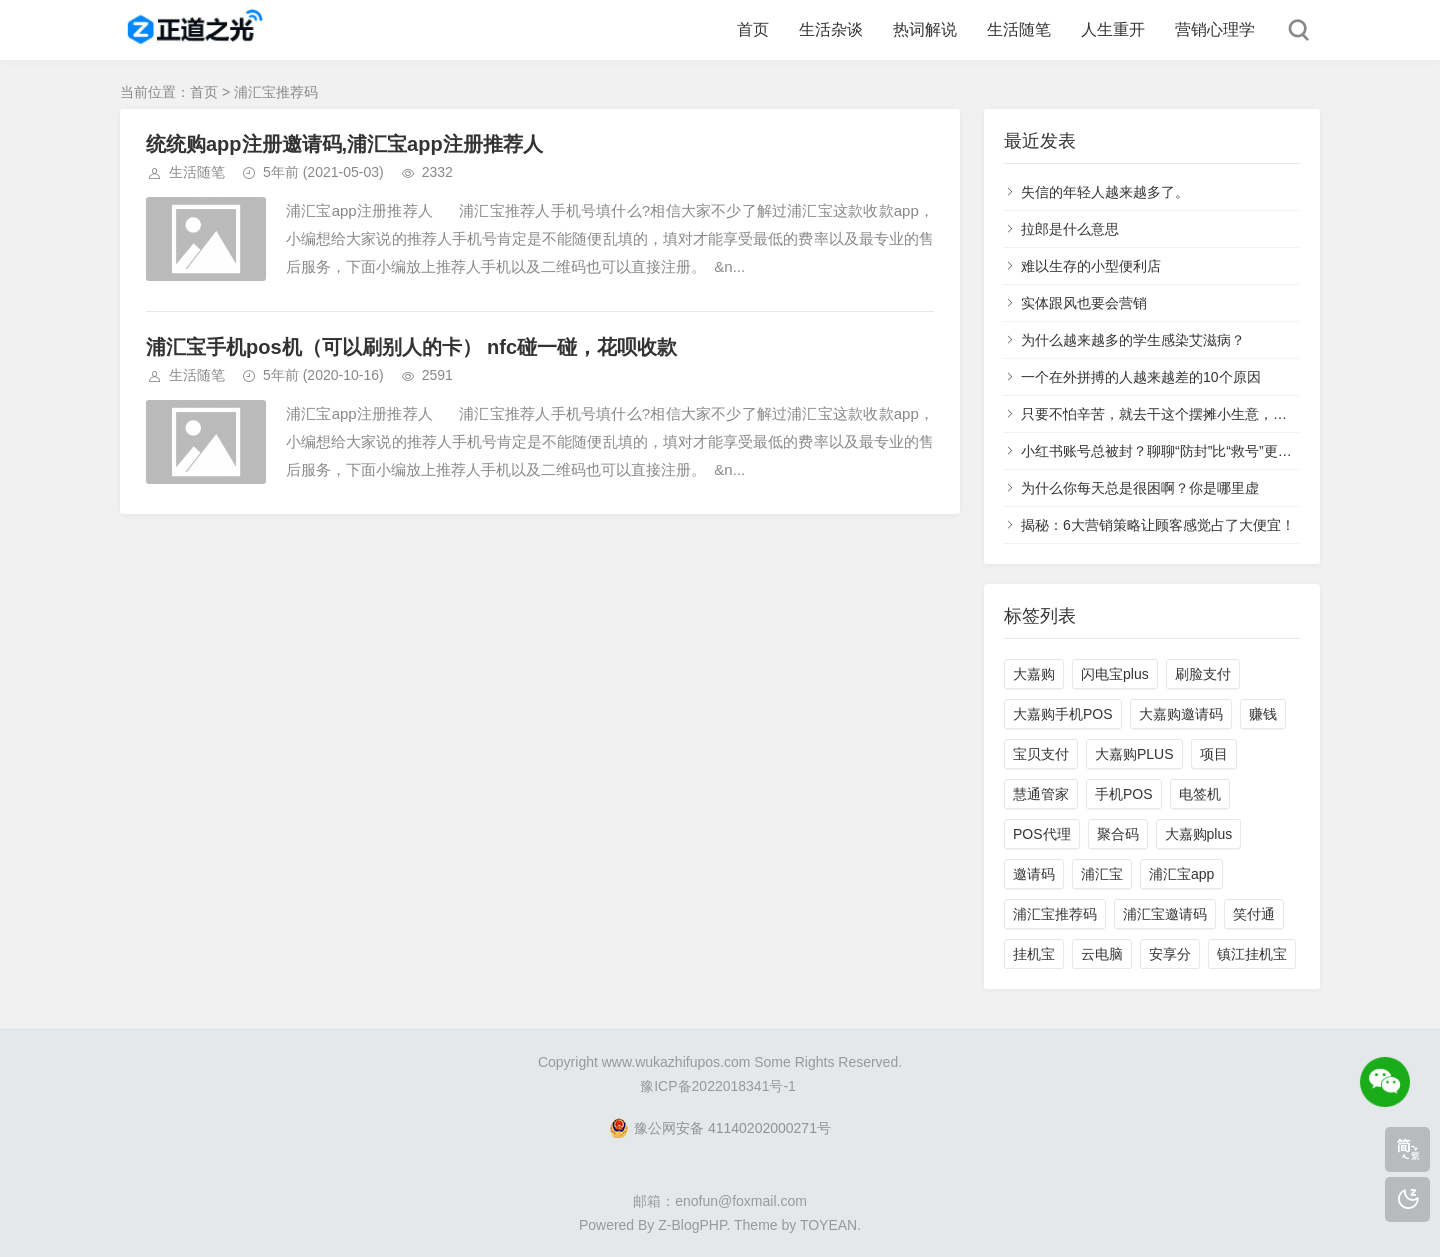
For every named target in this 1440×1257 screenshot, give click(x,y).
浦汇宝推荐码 (1055, 914)
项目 (1214, 754)
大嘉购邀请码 (1181, 714)
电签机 (1200, 794)
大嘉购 (1034, 674)
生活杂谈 (831, 29)
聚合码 (1118, 834)
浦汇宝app (1181, 874)
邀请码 (1034, 874)
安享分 (1170, 954)
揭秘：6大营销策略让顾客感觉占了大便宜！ (1158, 525)
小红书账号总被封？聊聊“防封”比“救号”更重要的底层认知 (1198, 451)
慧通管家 (1041, 794)
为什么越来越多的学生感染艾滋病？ (1133, 340)
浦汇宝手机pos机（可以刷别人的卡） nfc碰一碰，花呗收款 (411, 347)
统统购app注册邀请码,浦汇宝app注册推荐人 (344, 144)
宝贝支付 (1041, 754)
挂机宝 (1034, 954)
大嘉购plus (1199, 834)
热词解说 (925, 29)
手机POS (1124, 794)
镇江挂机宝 (1252, 954)
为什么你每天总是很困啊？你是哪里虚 (1140, 488)
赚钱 (1263, 714)
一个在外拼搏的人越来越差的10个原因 (1141, 377)
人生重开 (1113, 29)
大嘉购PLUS (1134, 754)
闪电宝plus (1115, 674)
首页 (753, 29)
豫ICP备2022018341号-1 (718, 1086)
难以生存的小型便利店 (1091, 266)
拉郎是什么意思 (1070, 229)
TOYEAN (828, 1225)
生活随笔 (1019, 29)
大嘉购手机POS (1063, 714)
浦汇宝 (1102, 874)
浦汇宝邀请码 (1165, 914)
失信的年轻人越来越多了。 (1105, 192)
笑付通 (1254, 914)
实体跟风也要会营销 (1084, 303)
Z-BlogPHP (692, 1225)
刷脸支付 (1203, 674)
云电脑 (1102, 954)
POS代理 (1042, 834)
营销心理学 (1215, 29)
